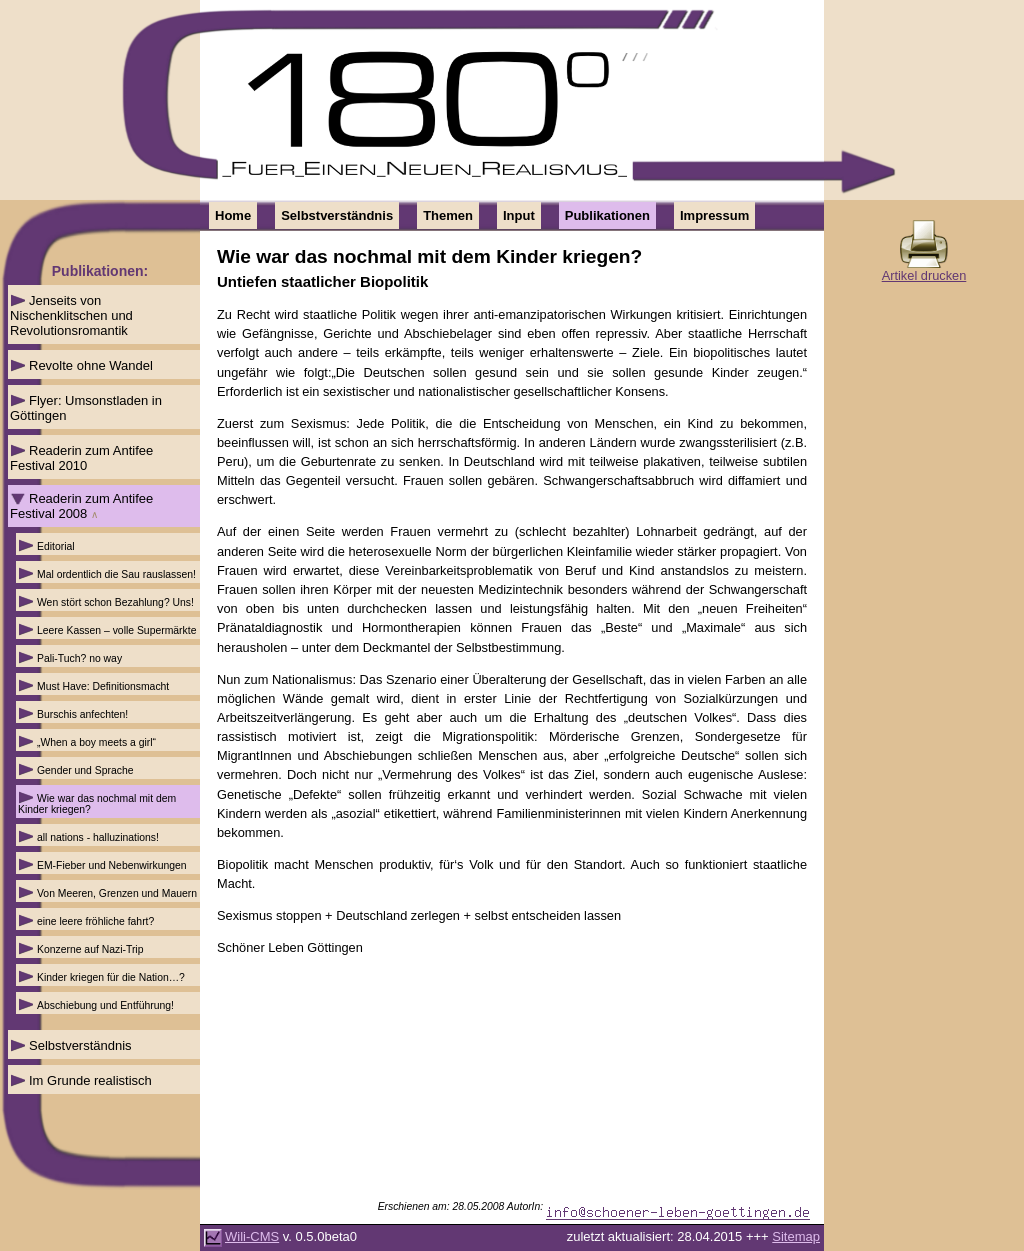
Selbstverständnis (80, 1045)
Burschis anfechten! (82, 714)
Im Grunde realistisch (90, 1080)
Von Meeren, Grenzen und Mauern (117, 893)
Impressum (714, 215)
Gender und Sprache (85, 770)
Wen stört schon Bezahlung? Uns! (115, 602)
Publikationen (607, 215)
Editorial (56, 546)
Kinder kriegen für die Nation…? (111, 977)
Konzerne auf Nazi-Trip (90, 949)
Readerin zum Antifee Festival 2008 (81, 506)
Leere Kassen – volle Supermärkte (116, 630)
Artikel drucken (924, 269)
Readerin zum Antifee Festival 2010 (81, 458)
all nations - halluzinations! (98, 837)
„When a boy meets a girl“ (96, 742)
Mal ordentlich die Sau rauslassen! (116, 574)
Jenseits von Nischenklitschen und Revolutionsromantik (71, 315)
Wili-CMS (252, 1236)
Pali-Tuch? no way (79, 658)
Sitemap (796, 1236)
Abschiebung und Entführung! (105, 1005)
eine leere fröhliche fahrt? (95, 921)
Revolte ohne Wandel (91, 365)
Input (519, 215)
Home (233, 215)
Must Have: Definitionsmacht (103, 686)
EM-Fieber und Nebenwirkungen (112, 865)
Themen (448, 215)
